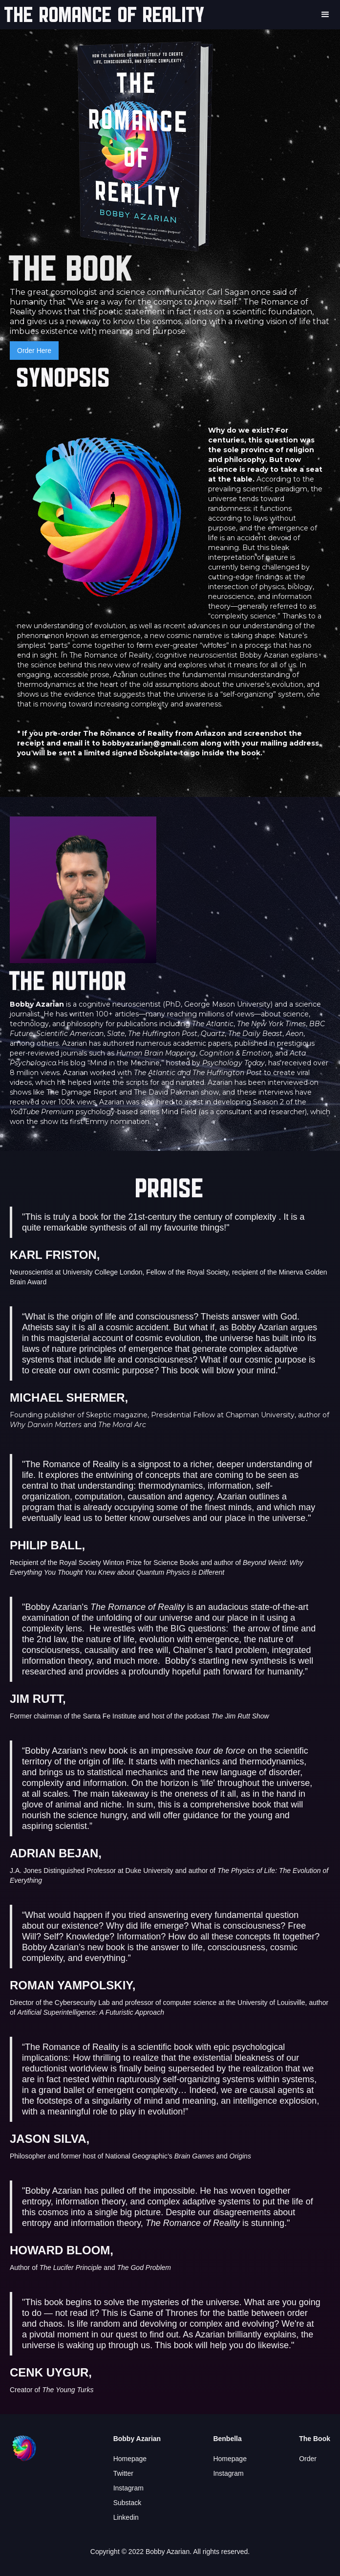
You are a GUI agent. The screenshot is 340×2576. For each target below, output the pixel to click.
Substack (127, 2503)
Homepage (130, 2459)
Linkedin (126, 2517)
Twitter (123, 2473)
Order (308, 2459)
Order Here (34, 350)
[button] (325, 14)
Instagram (128, 2488)
